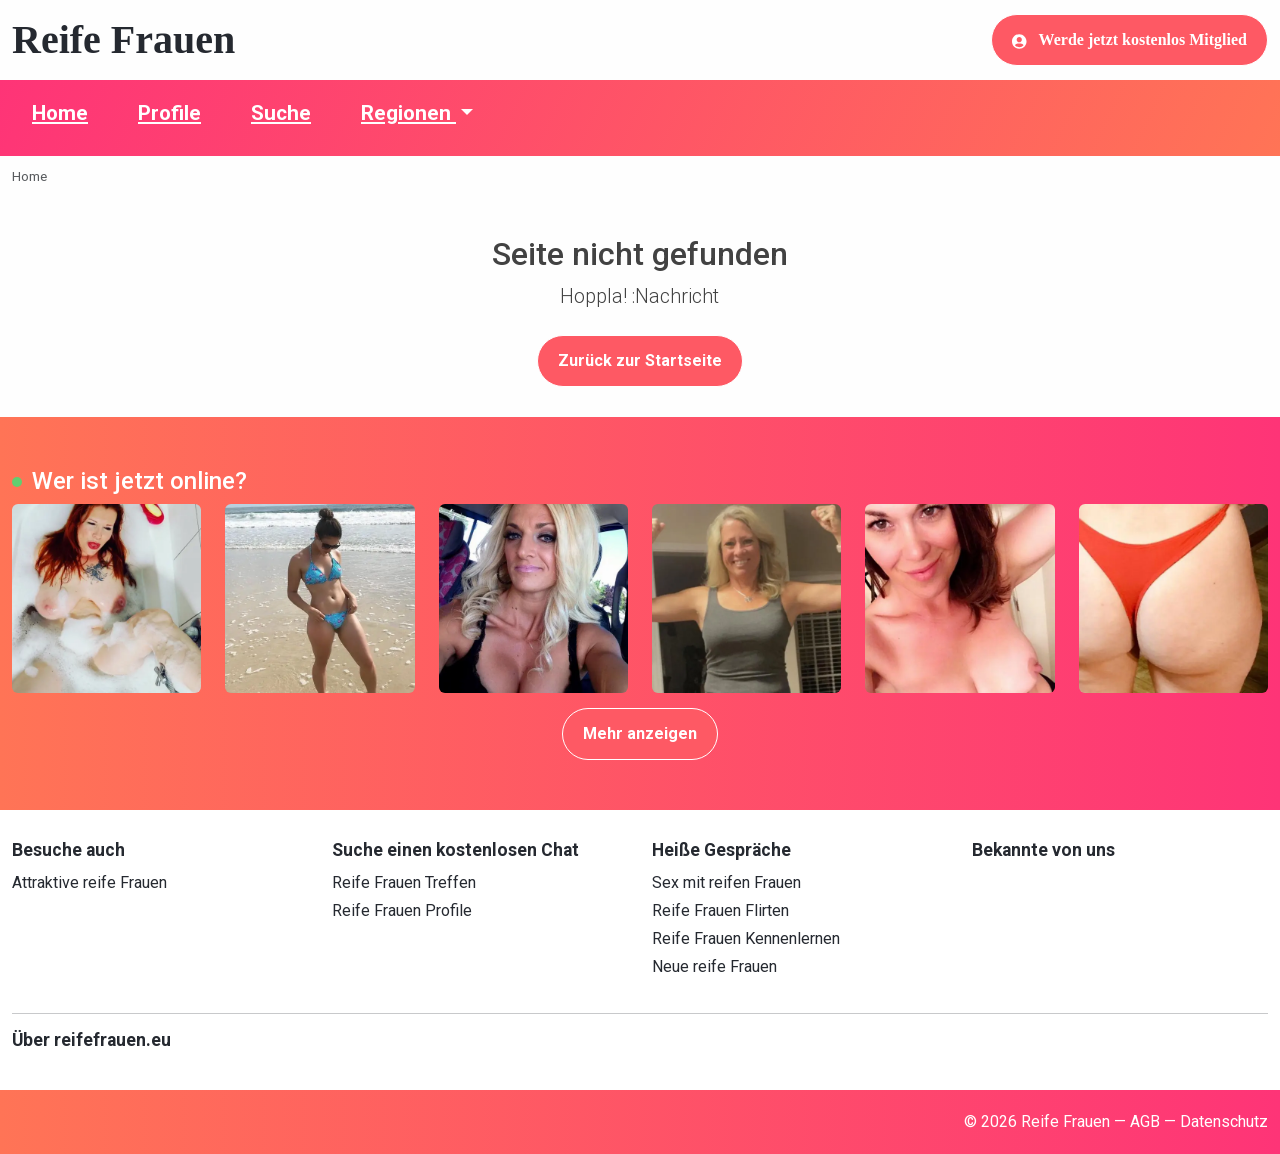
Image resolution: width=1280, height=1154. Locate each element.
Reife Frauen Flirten (720, 910)
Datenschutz (1224, 1121)
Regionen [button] (408, 113)
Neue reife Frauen (714, 966)
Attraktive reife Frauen (89, 882)
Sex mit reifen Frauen (726, 882)
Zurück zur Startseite (640, 360)
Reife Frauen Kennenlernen (746, 938)
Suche (281, 113)
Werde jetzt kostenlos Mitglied (1129, 40)
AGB (1145, 1121)
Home (60, 113)
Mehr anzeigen (640, 733)
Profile (169, 113)
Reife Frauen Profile (402, 910)
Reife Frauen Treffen (404, 882)
